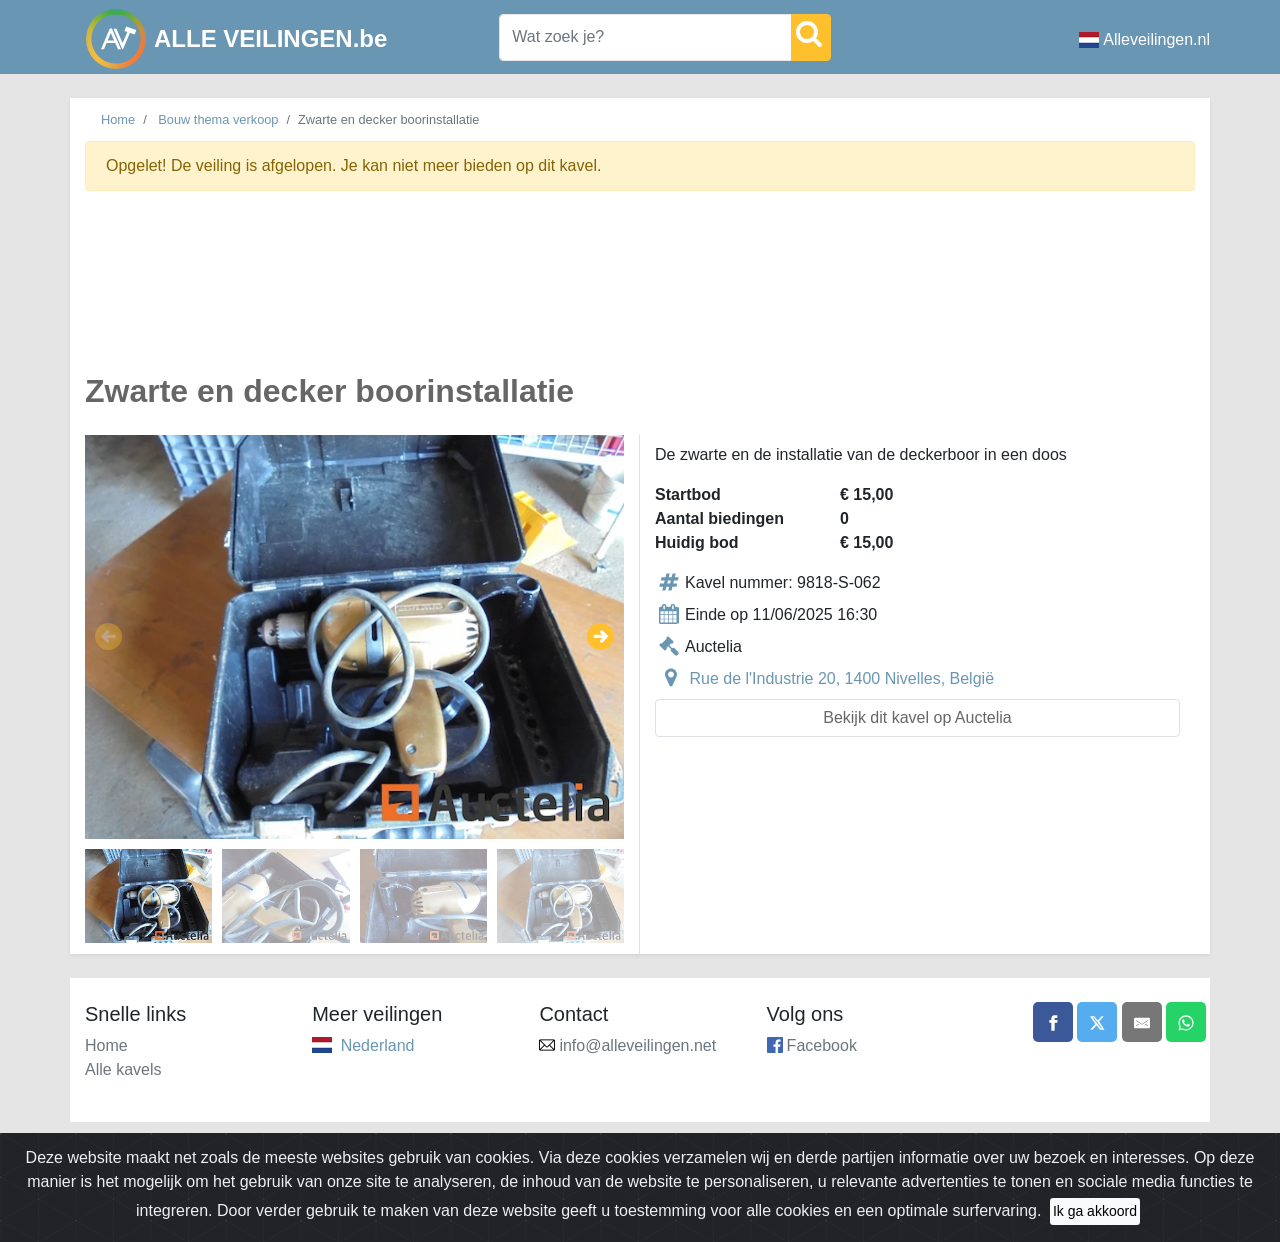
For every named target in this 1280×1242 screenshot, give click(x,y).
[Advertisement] (640, 293)
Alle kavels (123, 1069)
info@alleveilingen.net (637, 1045)
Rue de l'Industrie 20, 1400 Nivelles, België (841, 678)
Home (118, 119)
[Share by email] (1142, 1022)
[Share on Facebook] (1053, 1022)
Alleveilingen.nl (1144, 39)
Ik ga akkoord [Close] (1095, 1211)
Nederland (378, 1045)
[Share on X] (1097, 1022)
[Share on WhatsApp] (1186, 1022)
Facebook (822, 1045)
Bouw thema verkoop (218, 119)
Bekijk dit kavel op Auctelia (917, 717)
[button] (108, 637)
